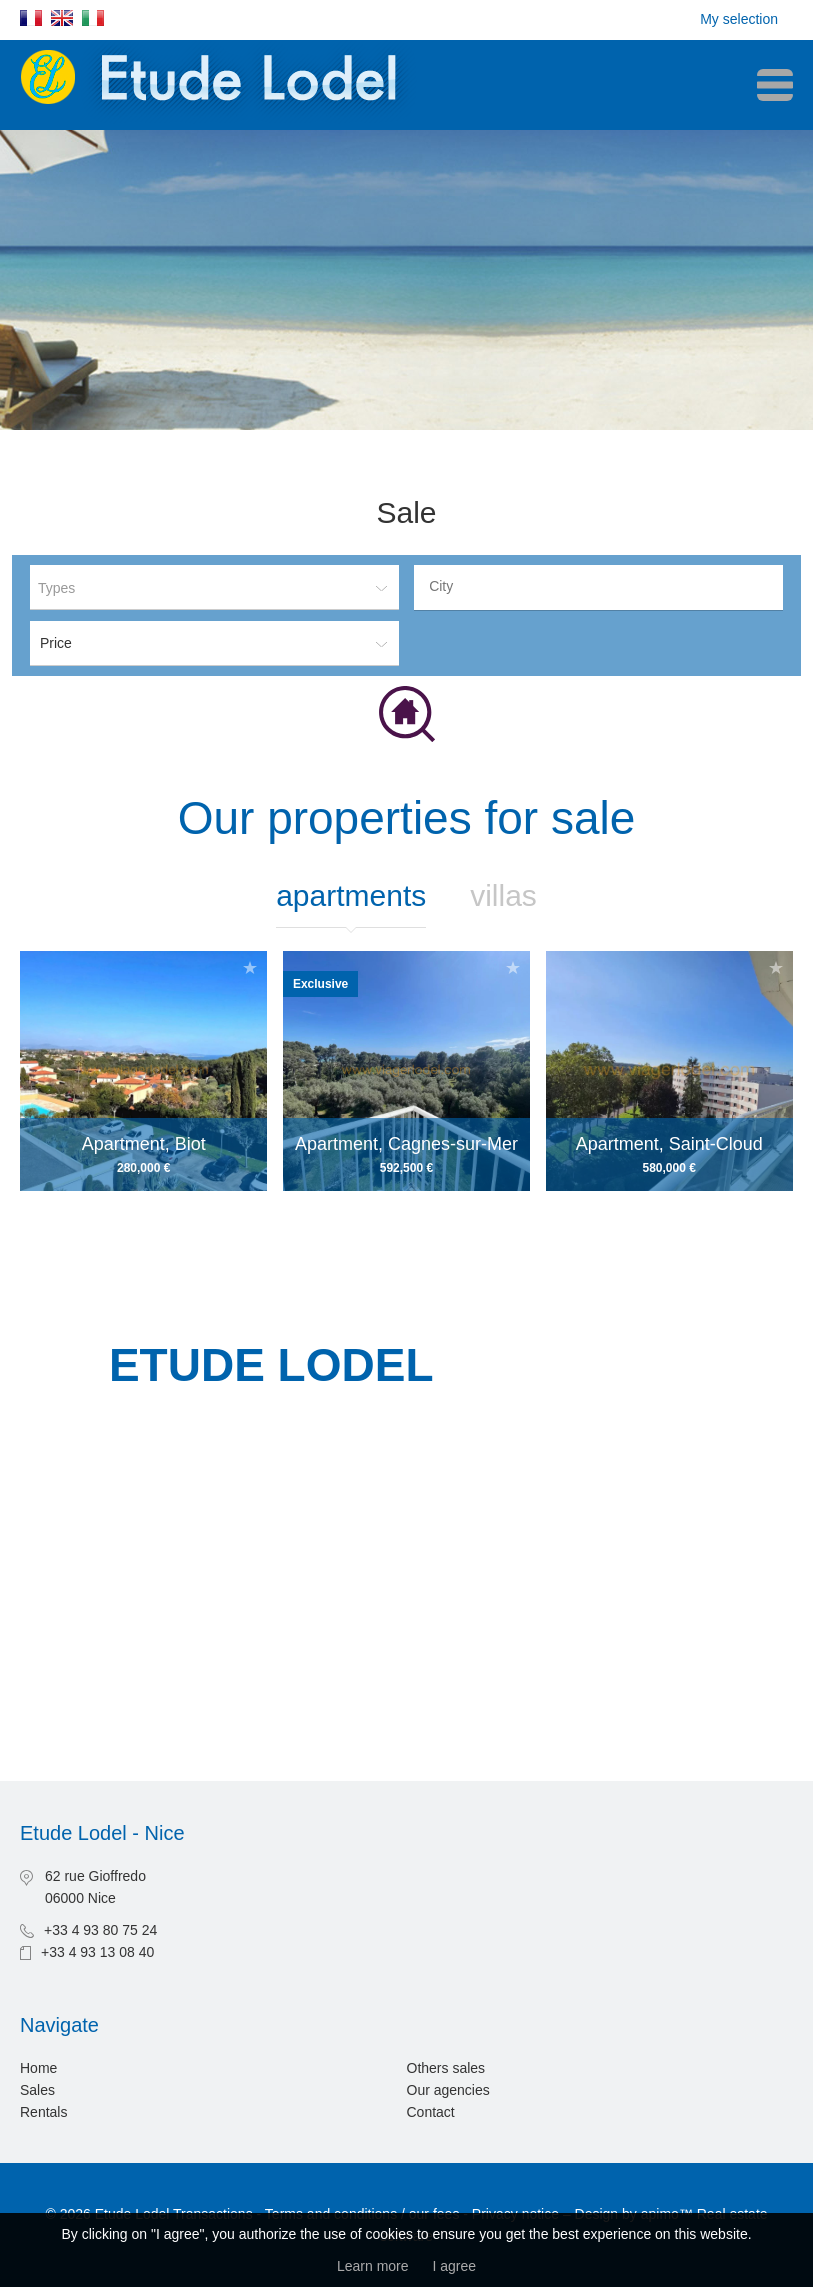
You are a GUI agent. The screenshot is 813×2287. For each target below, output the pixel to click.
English (62, 18)
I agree (454, 2266)
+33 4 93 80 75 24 (100, 1930)
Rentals (43, 2112)
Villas (503, 895)
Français (31, 18)
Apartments (351, 895)
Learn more (373, 2266)
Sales (37, 2090)
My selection (739, 19)
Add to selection (250, 967)
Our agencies (448, 2090)
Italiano (93, 18)
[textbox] (603, 586)
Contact (431, 2112)
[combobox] (598, 587)
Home (38, 2068)
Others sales (446, 2068)
